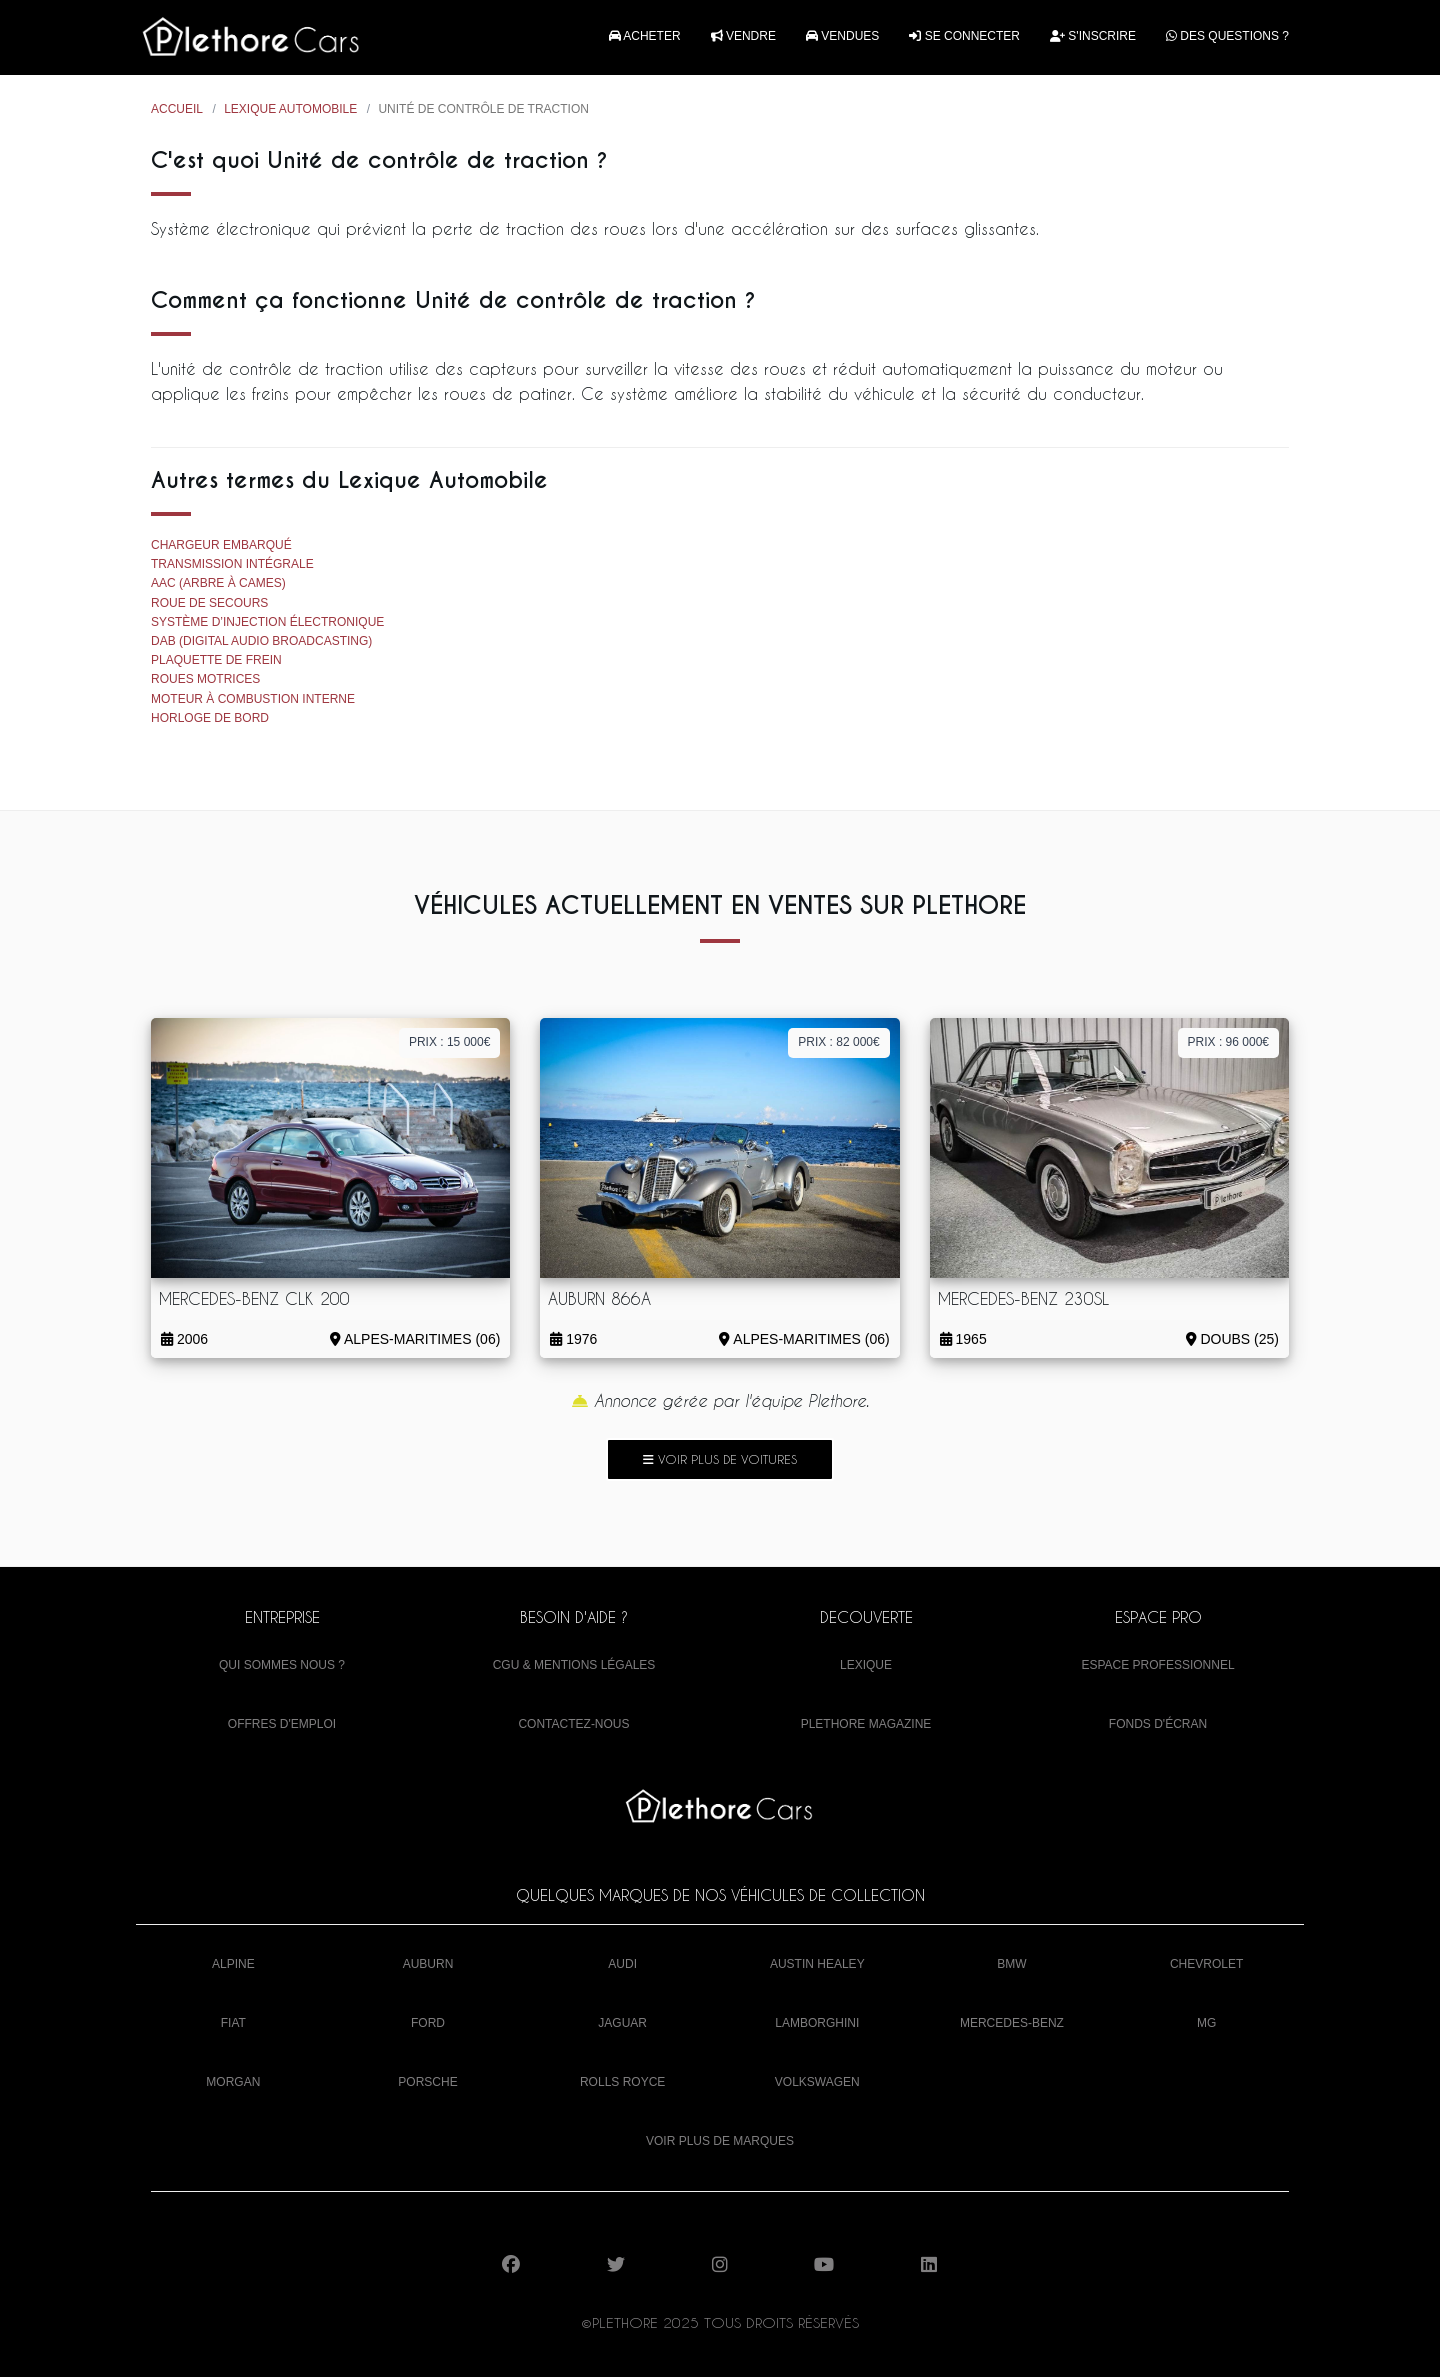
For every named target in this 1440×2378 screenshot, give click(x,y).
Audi (622, 1965)
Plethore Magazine (866, 1725)
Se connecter (964, 37)
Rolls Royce (622, 2083)
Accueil (177, 110)
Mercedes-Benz (1012, 2024)
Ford (428, 2024)
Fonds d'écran (1158, 1725)
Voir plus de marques (720, 2143)
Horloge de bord (210, 719)
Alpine (233, 1965)
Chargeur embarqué (221, 547)
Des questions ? (1227, 37)
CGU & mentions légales (574, 1666)
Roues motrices (205, 681)
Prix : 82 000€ (838, 1044)
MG (1206, 2024)
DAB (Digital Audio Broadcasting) (261, 642)
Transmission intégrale (232, 566)
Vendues (842, 37)
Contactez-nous (573, 1725)
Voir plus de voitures (720, 1460)
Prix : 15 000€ (449, 1044)
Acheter (645, 37)
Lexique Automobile (290, 110)
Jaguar (622, 2024)
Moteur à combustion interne (253, 700)
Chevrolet (1206, 1965)
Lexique (866, 1666)
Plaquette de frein (216, 662)
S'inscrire (1093, 37)
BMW (1011, 1965)
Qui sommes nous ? (282, 1666)
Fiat (233, 2024)
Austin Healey (817, 1965)
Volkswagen (817, 2083)
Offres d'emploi (282, 1725)
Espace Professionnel (1157, 1666)
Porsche (427, 2083)
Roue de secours (209, 604)
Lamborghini (817, 2024)
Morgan (233, 2083)
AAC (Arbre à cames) (218, 585)
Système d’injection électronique (267, 623)
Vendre (743, 37)
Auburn (428, 1965)
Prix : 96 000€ (1228, 1044)
